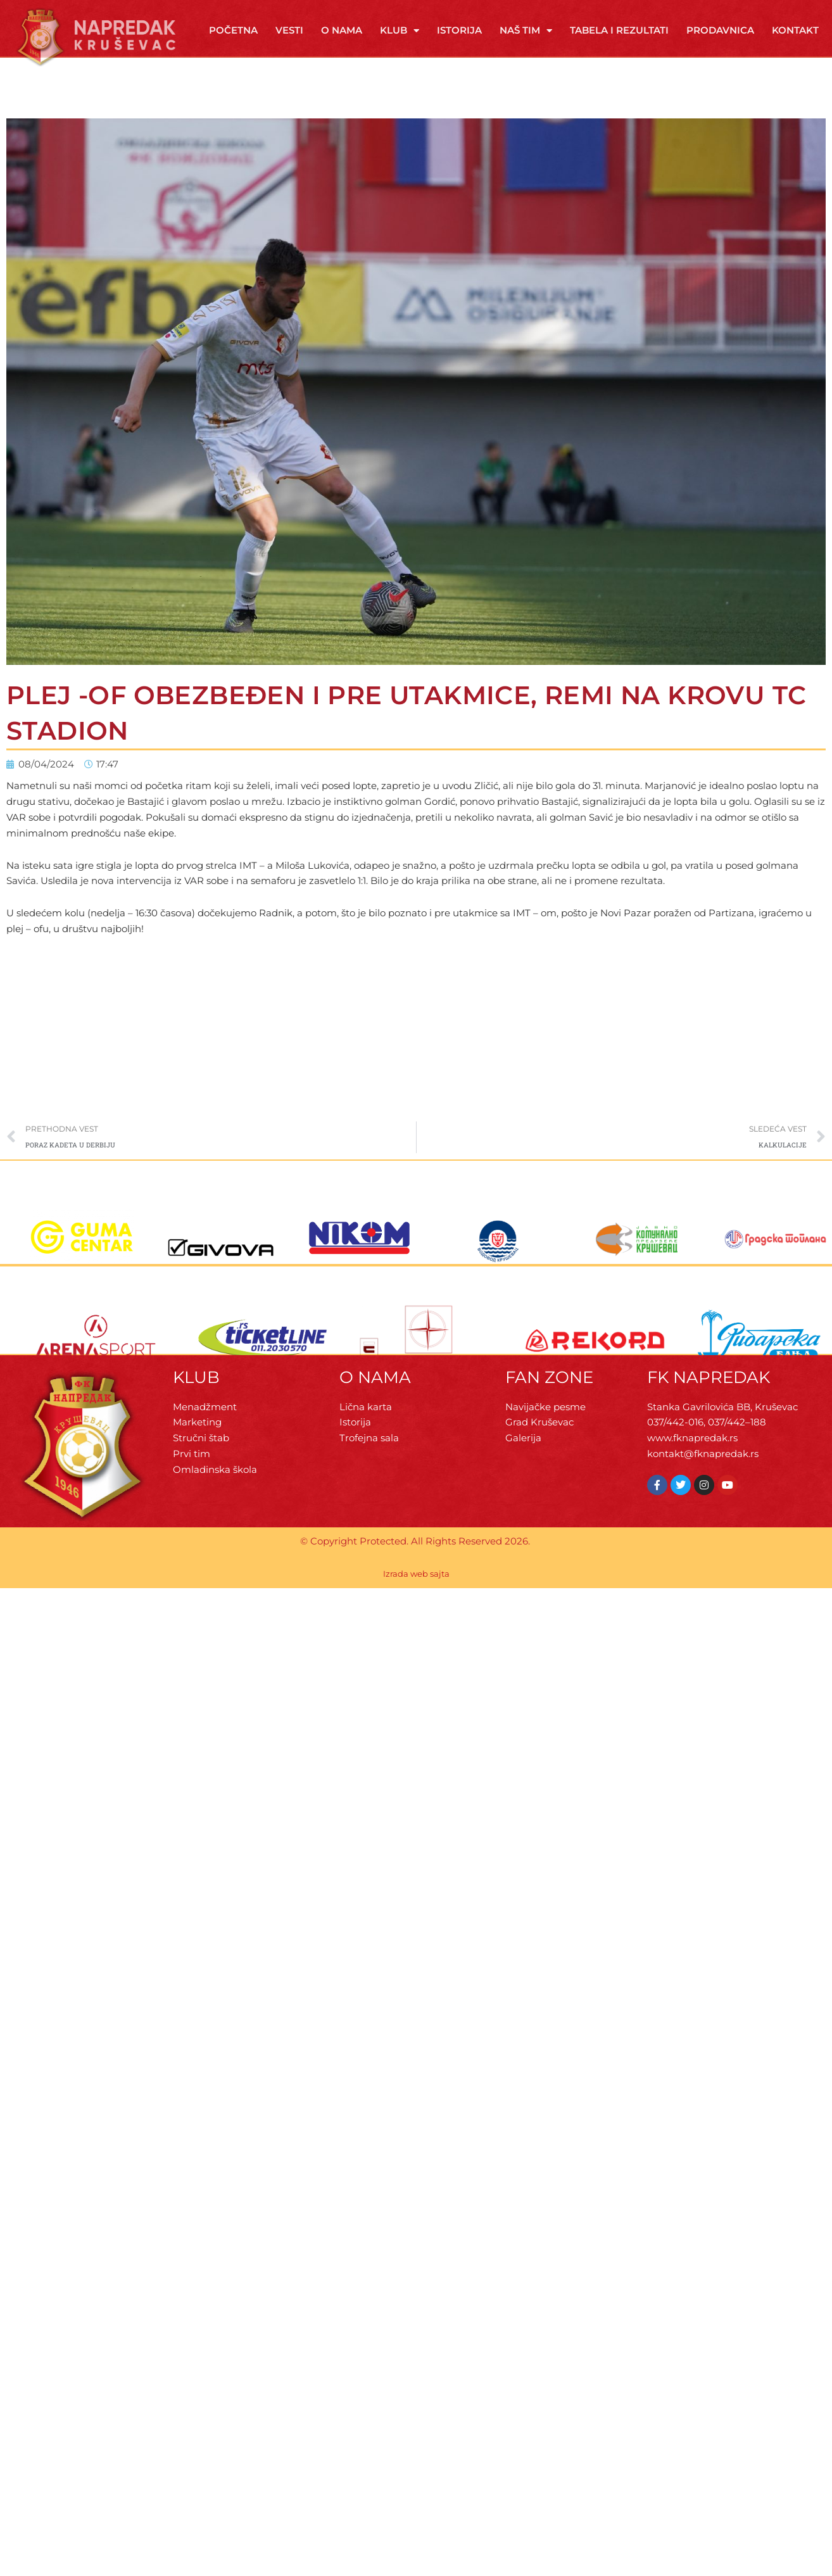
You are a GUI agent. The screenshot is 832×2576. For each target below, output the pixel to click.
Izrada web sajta (416, 1574)
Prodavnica (720, 30)
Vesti (289, 30)
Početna (233, 30)
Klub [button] (399, 31)
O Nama (341, 30)
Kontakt (795, 30)
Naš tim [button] (526, 31)
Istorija (459, 30)
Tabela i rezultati (619, 30)
